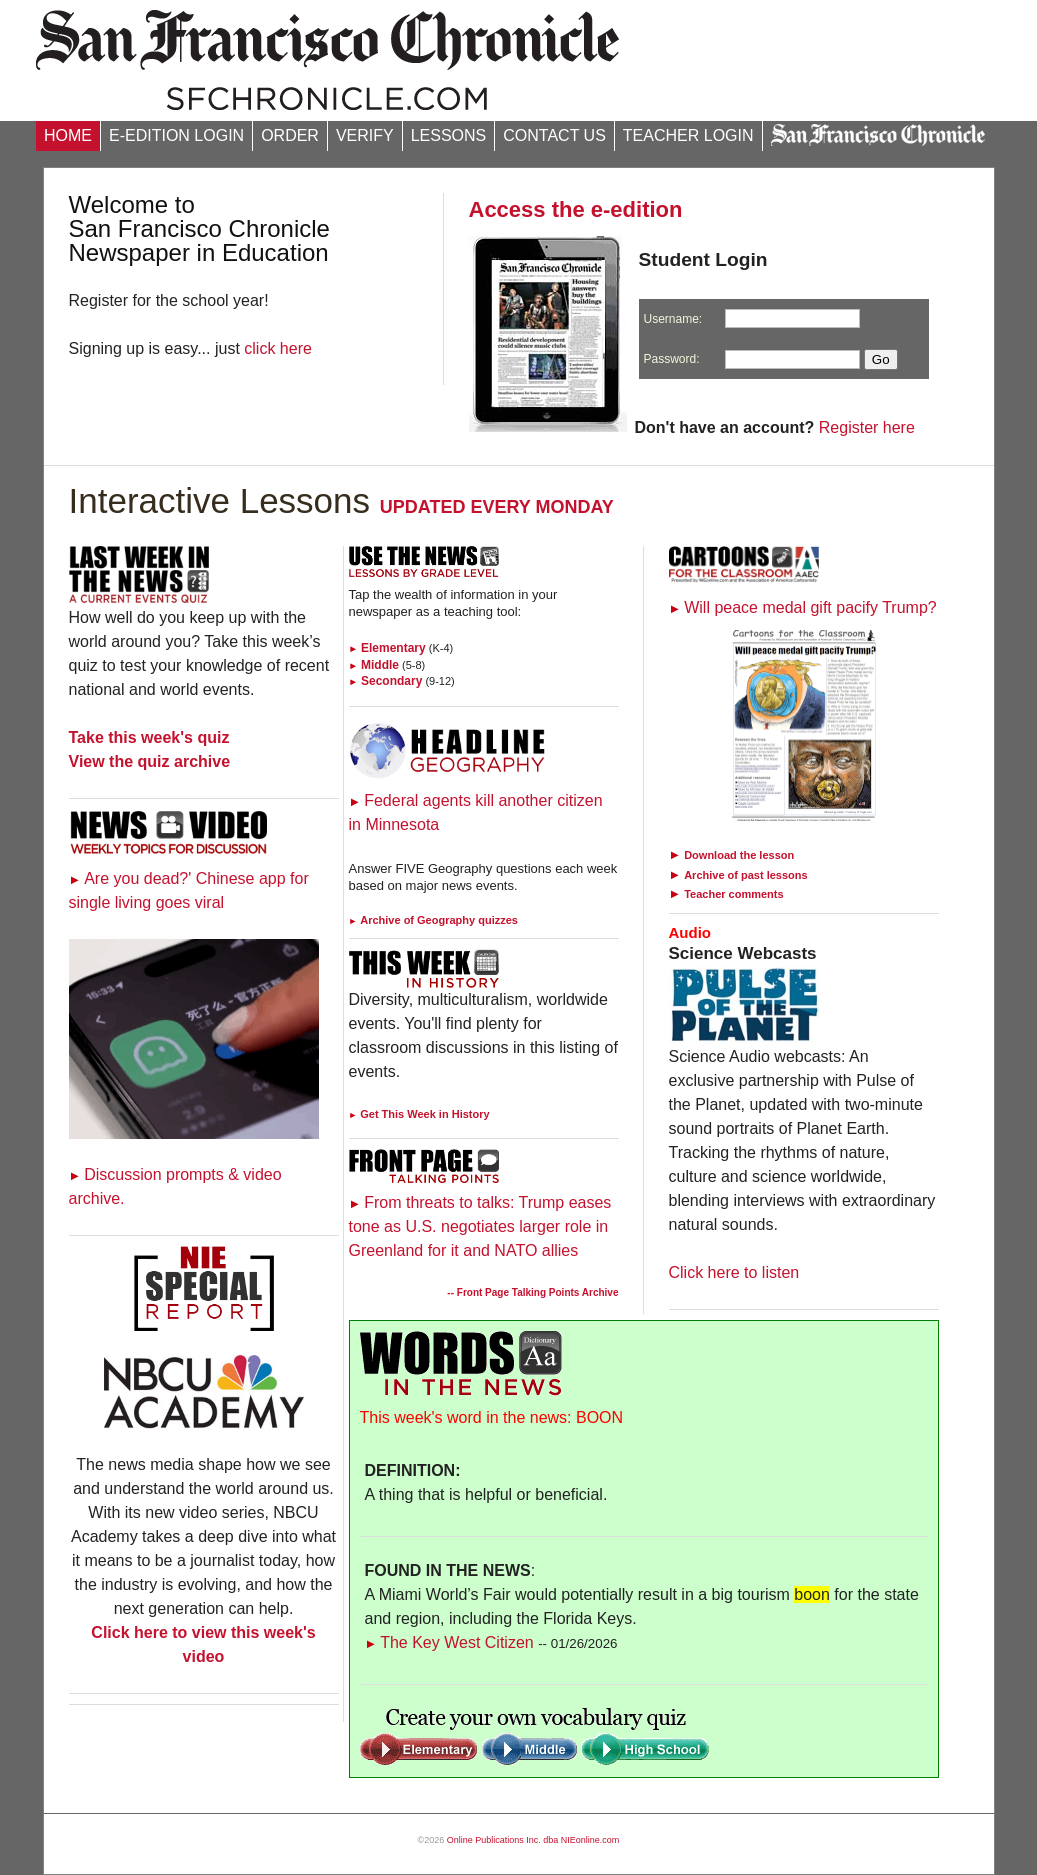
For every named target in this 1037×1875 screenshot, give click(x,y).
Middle (374, 665)
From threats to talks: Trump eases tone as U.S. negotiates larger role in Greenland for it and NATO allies (480, 1226)
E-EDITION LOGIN (176, 135)
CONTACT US (554, 135)
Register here (867, 427)
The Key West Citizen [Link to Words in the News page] (449, 1642)
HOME (68, 135)
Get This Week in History (419, 1114)
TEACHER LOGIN (688, 135)
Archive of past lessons (746, 875)
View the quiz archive (150, 761)
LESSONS (449, 135)
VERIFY (365, 135)
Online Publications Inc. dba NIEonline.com (533, 1840)
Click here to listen (734, 1272)
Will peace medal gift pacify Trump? (803, 607)
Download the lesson (739, 855)
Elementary (387, 648)
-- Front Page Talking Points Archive (532, 1292)
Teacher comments (733, 894)
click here (278, 348)
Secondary (386, 681)
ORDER (290, 135)
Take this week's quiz (149, 737)
